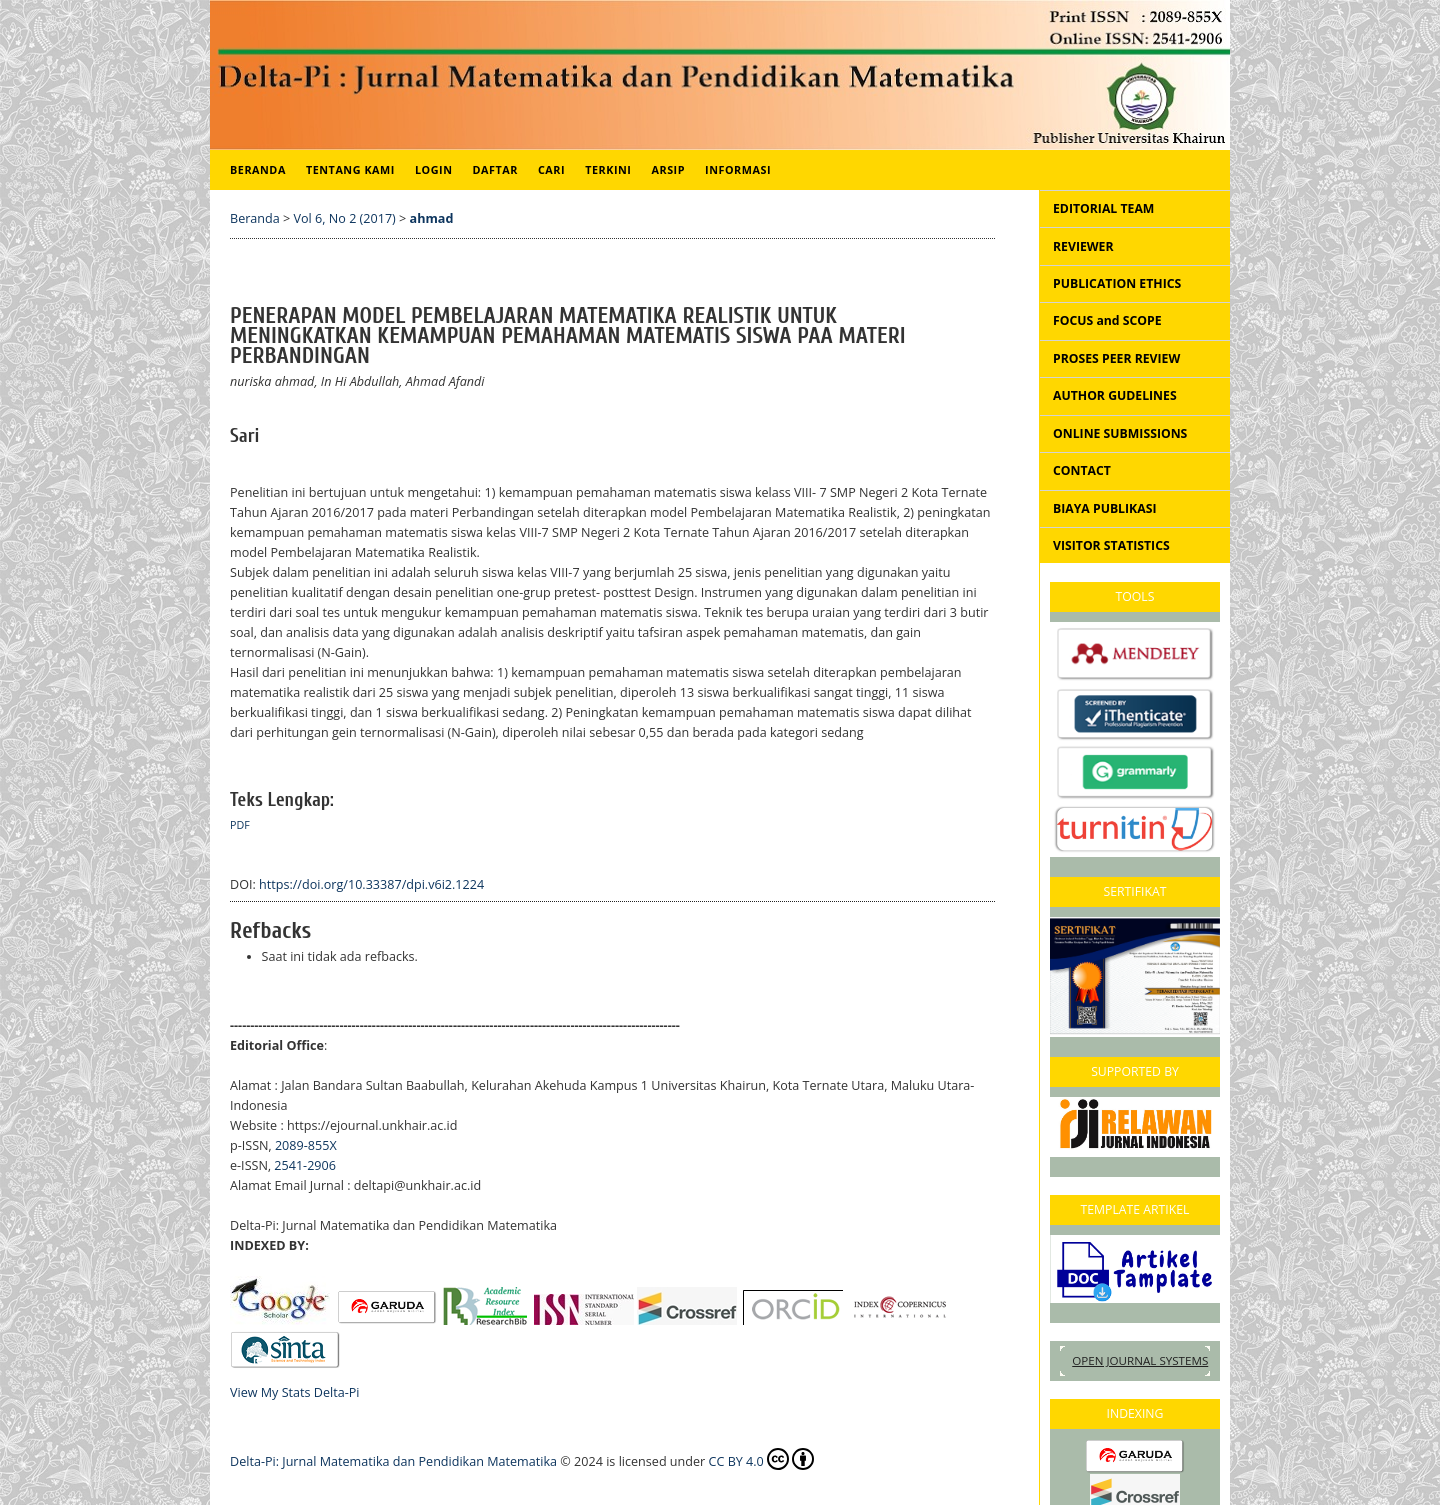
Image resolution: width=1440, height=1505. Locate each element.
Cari (551, 169)
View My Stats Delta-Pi (295, 1392)
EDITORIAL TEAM (1103, 208)
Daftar (495, 169)
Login (434, 169)
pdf (240, 825)
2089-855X (306, 1145)
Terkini (608, 169)
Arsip (668, 169)
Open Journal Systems (1140, 1360)
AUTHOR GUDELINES (1115, 395)
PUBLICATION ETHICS (1117, 283)
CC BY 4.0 (761, 1459)
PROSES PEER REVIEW (1116, 358)
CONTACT (1082, 470)
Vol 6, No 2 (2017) (345, 218)
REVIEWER (1083, 246)
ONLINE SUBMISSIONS (1120, 433)
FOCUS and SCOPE (1107, 320)
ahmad (432, 218)
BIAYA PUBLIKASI (1104, 508)
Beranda (258, 169)
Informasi (738, 169)
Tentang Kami (350, 169)
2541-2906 (305, 1165)
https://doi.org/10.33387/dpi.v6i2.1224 (371, 884)
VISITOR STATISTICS (1111, 545)
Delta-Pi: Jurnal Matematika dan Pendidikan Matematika (393, 1461)
